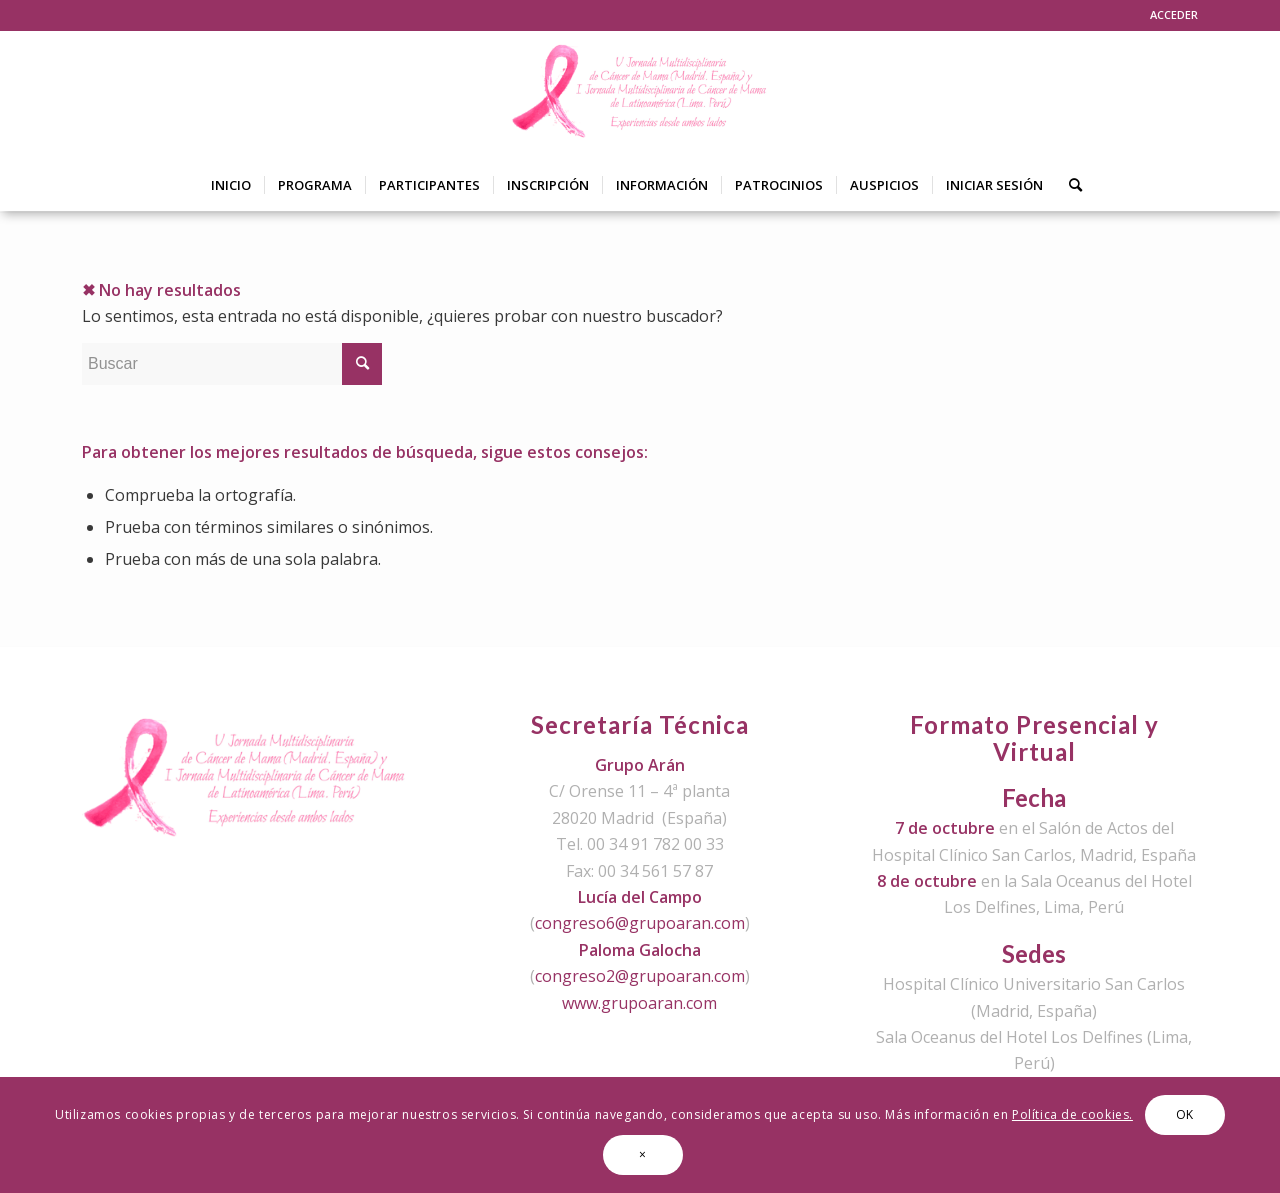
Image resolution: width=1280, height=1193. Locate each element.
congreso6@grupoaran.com (640, 923)
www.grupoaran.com (639, 1003)
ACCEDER (1174, 14)
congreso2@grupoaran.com (640, 976)
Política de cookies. (1072, 1114)
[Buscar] (1069, 185)
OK (1185, 1114)
